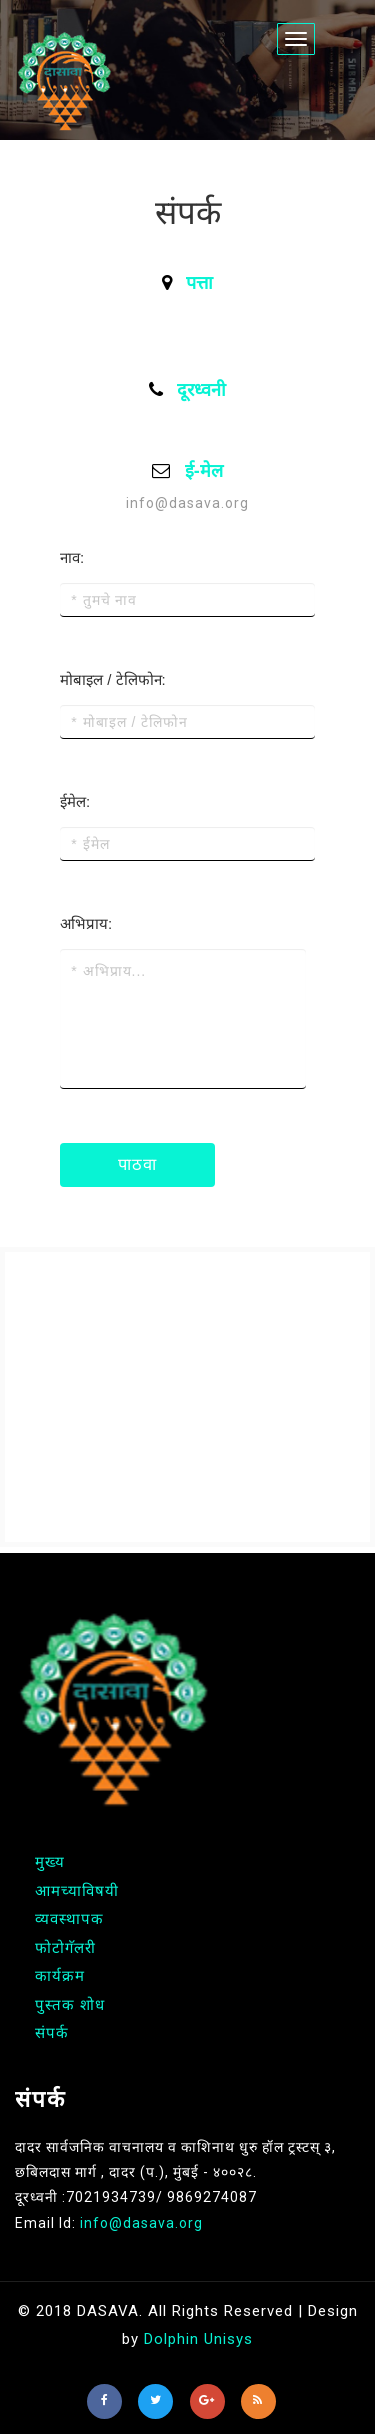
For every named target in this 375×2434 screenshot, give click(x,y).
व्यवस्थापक (69, 1919)
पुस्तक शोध (70, 2005)
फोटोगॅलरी (65, 1948)
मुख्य (50, 1862)
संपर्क (52, 2033)
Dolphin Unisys (198, 2339)
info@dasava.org (187, 503)
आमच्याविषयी (77, 1891)
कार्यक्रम (60, 1976)
